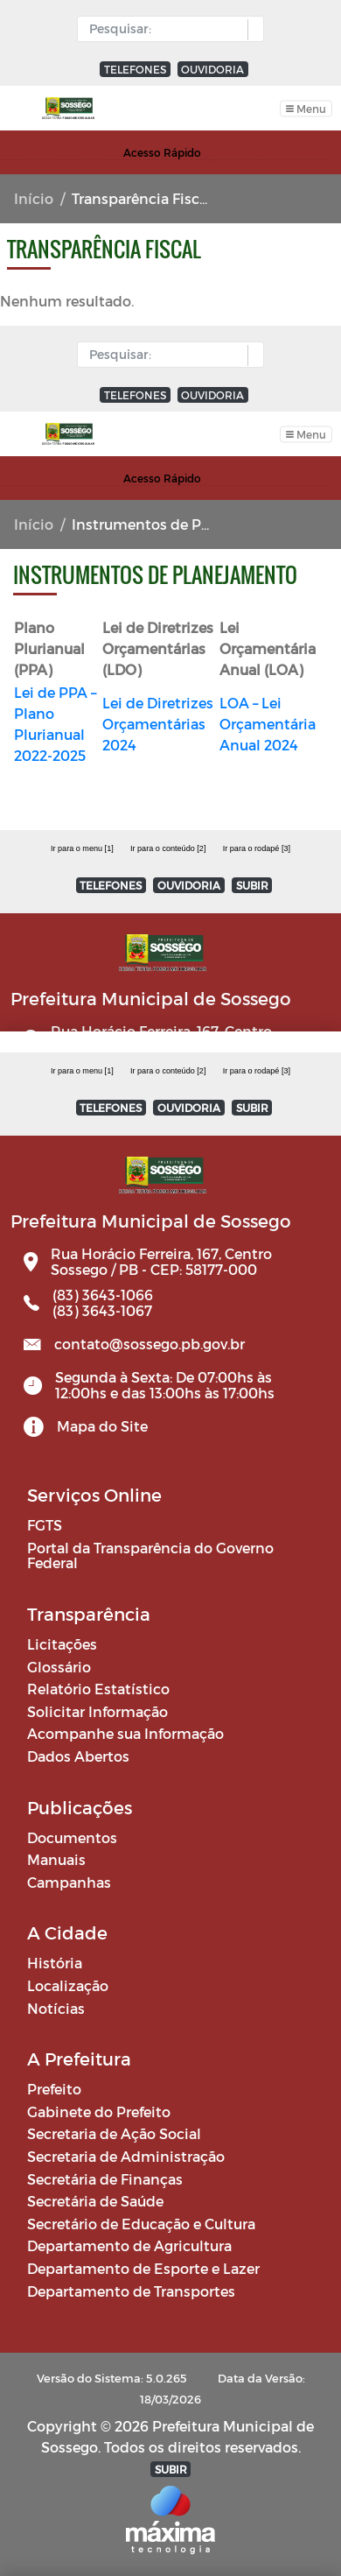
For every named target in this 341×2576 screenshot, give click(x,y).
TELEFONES (135, 69)
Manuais (56, 1859)
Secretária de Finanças (105, 2179)
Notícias (56, 2008)
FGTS (44, 1525)
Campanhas (69, 1882)
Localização (67, 1985)
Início (33, 198)
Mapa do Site (102, 1426)
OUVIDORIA (212, 69)
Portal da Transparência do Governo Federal (150, 1555)
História (54, 1962)
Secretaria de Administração (126, 2156)
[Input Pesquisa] (166, 29)
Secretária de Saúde (95, 2200)
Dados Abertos (78, 1756)
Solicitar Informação (97, 1711)
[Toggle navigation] (306, 108)
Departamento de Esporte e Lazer (143, 2268)
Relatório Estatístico (98, 1688)
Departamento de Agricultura (129, 2245)
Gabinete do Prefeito (98, 2111)
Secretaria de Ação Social (114, 2133)
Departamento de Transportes (131, 2291)
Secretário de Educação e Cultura (141, 2223)
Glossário (59, 1666)
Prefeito (54, 2088)
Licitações (62, 1644)
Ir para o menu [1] (82, 1070)
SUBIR (252, 1107)
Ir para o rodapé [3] (256, 1070)
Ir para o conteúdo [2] (167, 1070)
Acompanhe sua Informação (125, 1733)
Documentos (72, 1837)
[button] (251, 29)
